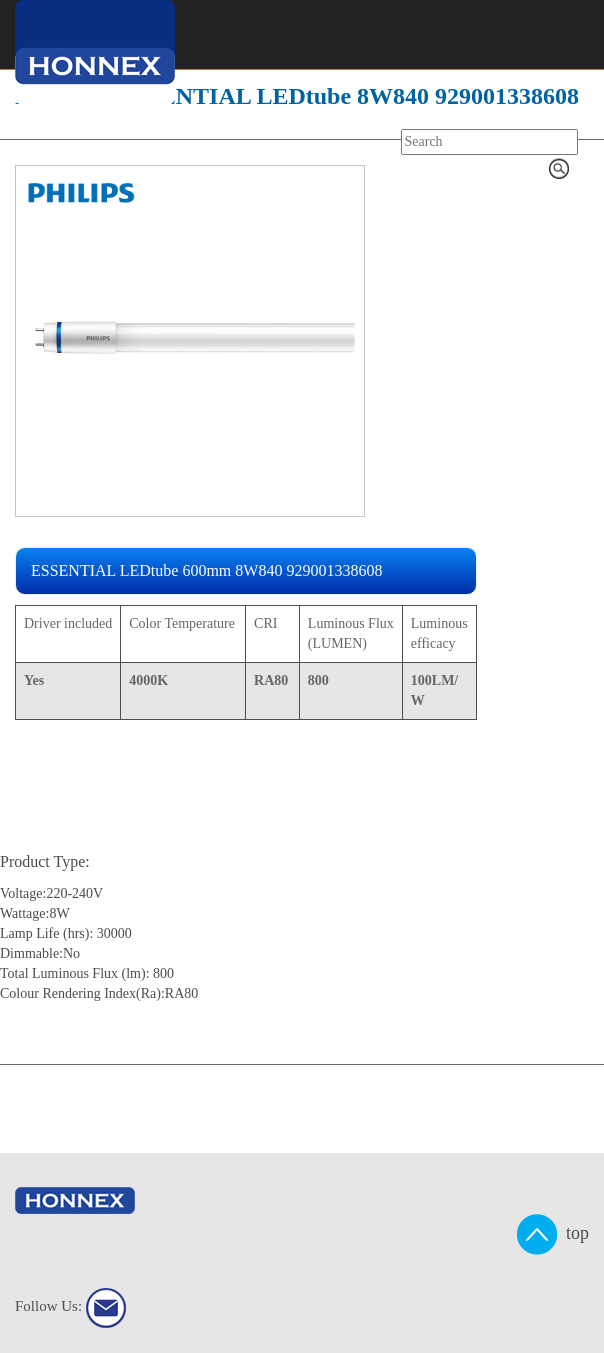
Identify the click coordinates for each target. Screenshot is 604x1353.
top (553, 1234)
